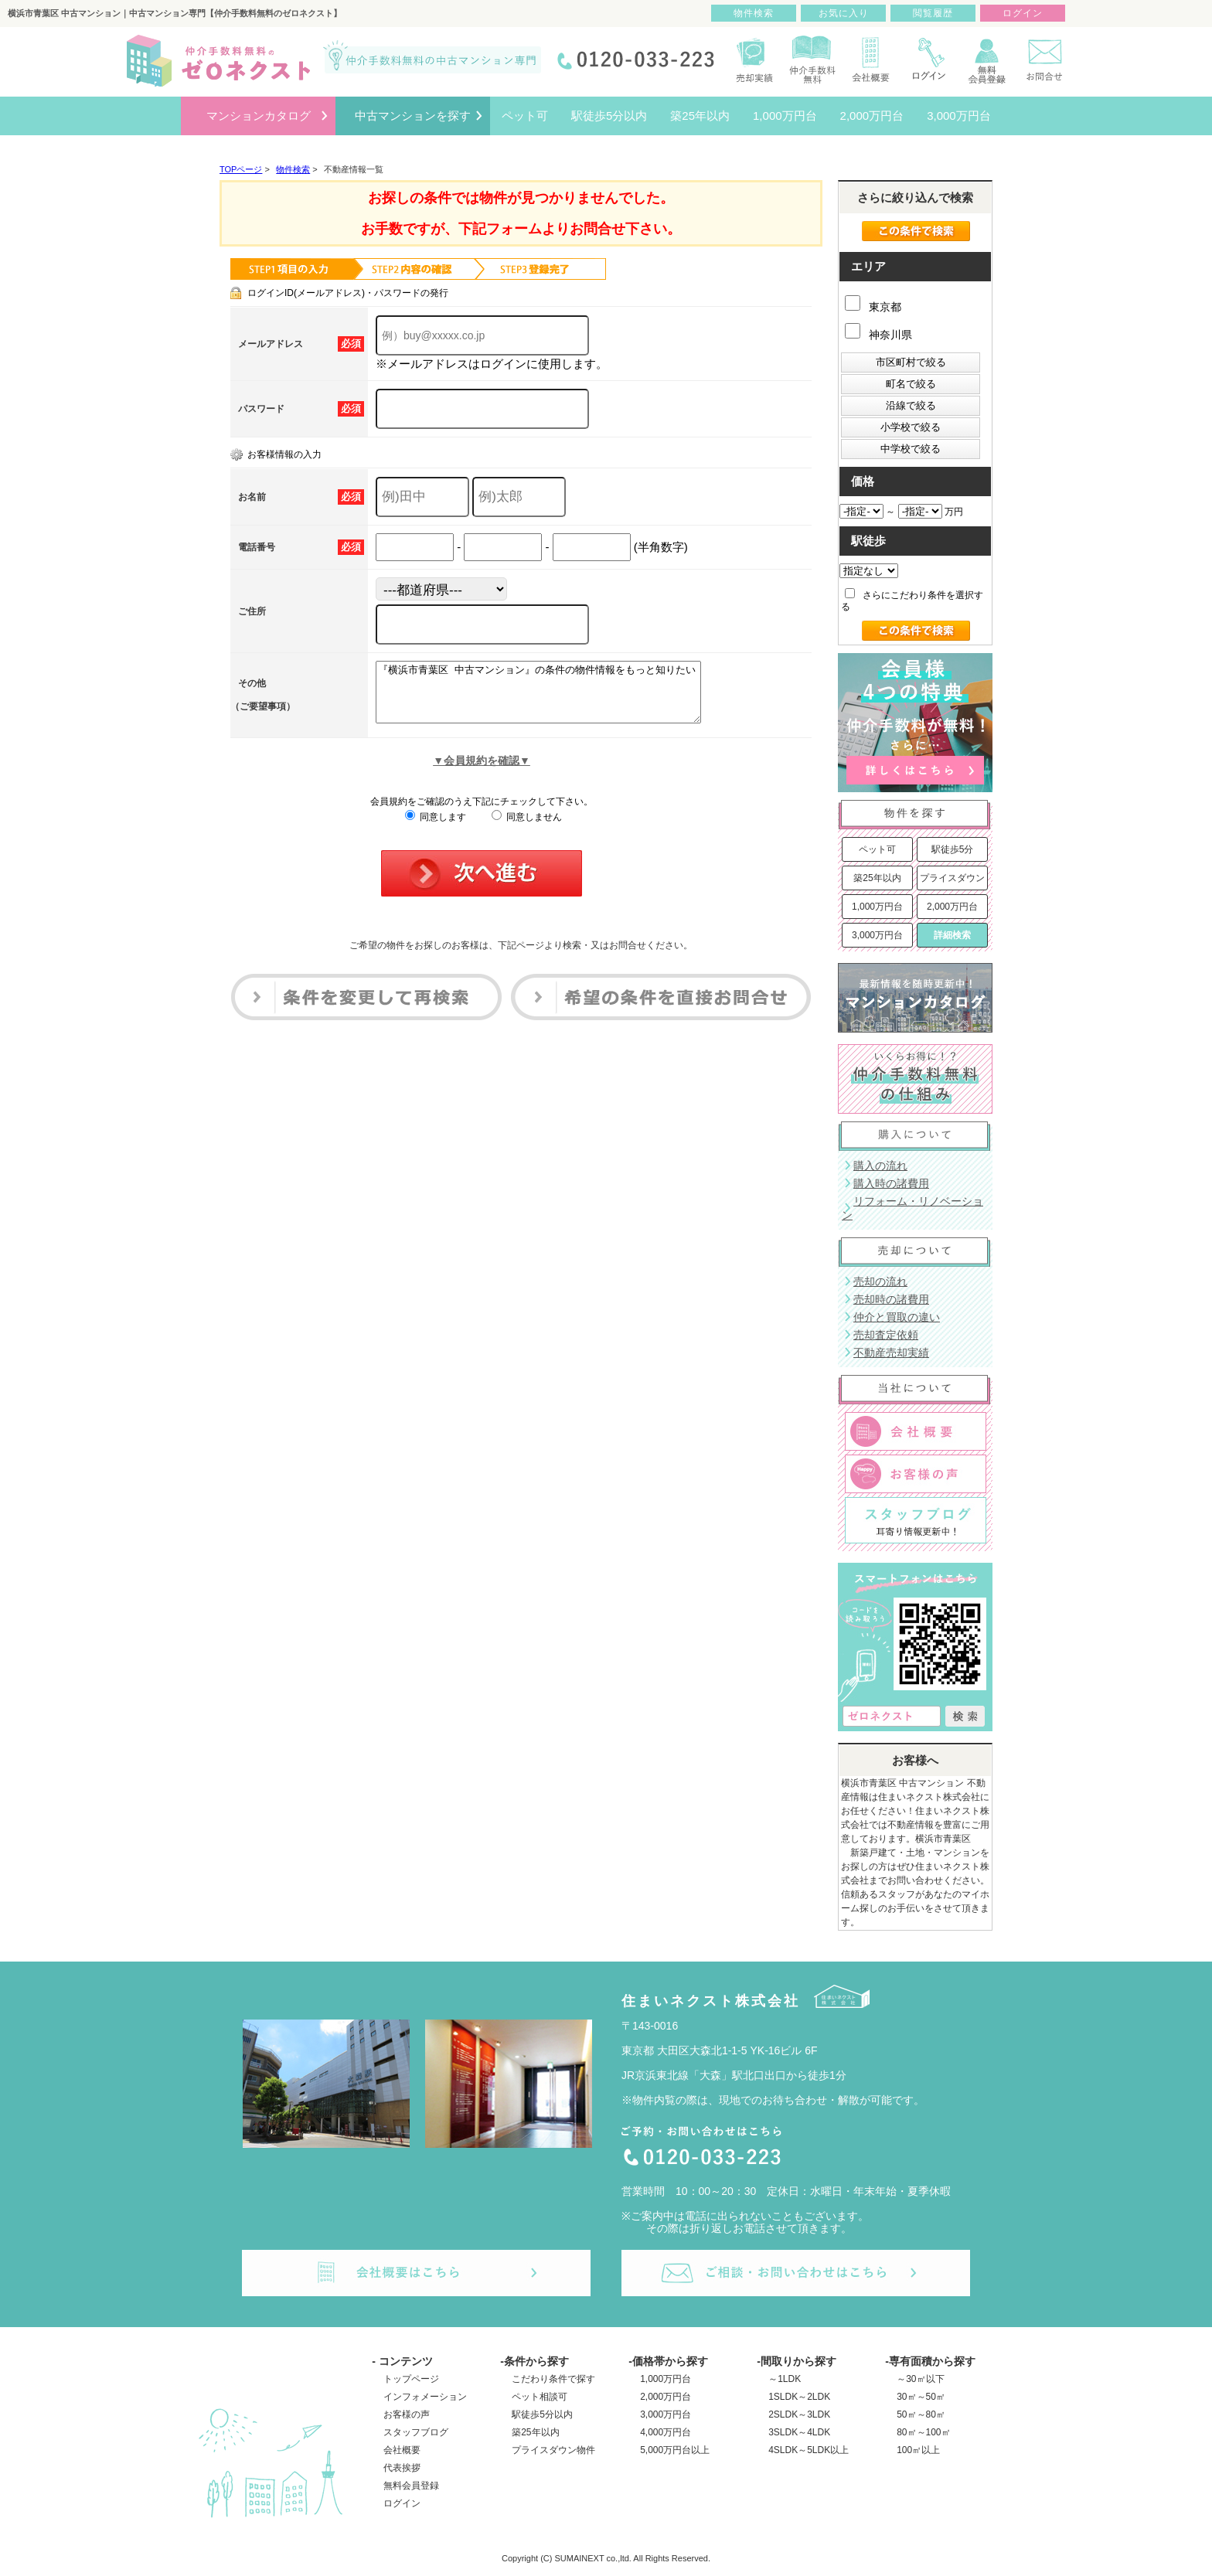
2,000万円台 (952, 906)
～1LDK (784, 2379)
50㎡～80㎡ (921, 2414)
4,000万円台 (665, 2432)
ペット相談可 (539, 2396)
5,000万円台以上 (675, 2450)
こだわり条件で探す (553, 2379)
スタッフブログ (415, 2432)
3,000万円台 (877, 935)
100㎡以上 (918, 2450)
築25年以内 (876, 878)
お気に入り (844, 13)
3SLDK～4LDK (799, 2432)
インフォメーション (425, 2396)
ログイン (401, 2503)
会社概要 (401, 2450)
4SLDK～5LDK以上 (808, 2450)
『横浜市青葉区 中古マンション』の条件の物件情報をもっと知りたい (558, 698)
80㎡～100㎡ (923, 2432)
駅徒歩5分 (952, 849)
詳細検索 (952, 935)
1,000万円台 (877, 906)
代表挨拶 (401, 2467)
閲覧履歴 (933, 13)
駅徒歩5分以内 (542, 2414)
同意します (435, 828)
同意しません (527, 828)
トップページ (411, 2379)
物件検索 (754, 13)
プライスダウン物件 (553, 2450)
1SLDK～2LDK (799, 2396)
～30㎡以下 (920, 2379)
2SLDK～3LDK (799, 2414)
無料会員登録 (411, 2485)
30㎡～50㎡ (921, 2396)
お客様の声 (406, 2414)
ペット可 (877, 849)
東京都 (873, 307)
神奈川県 (878, 334)
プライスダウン (952, 878)
